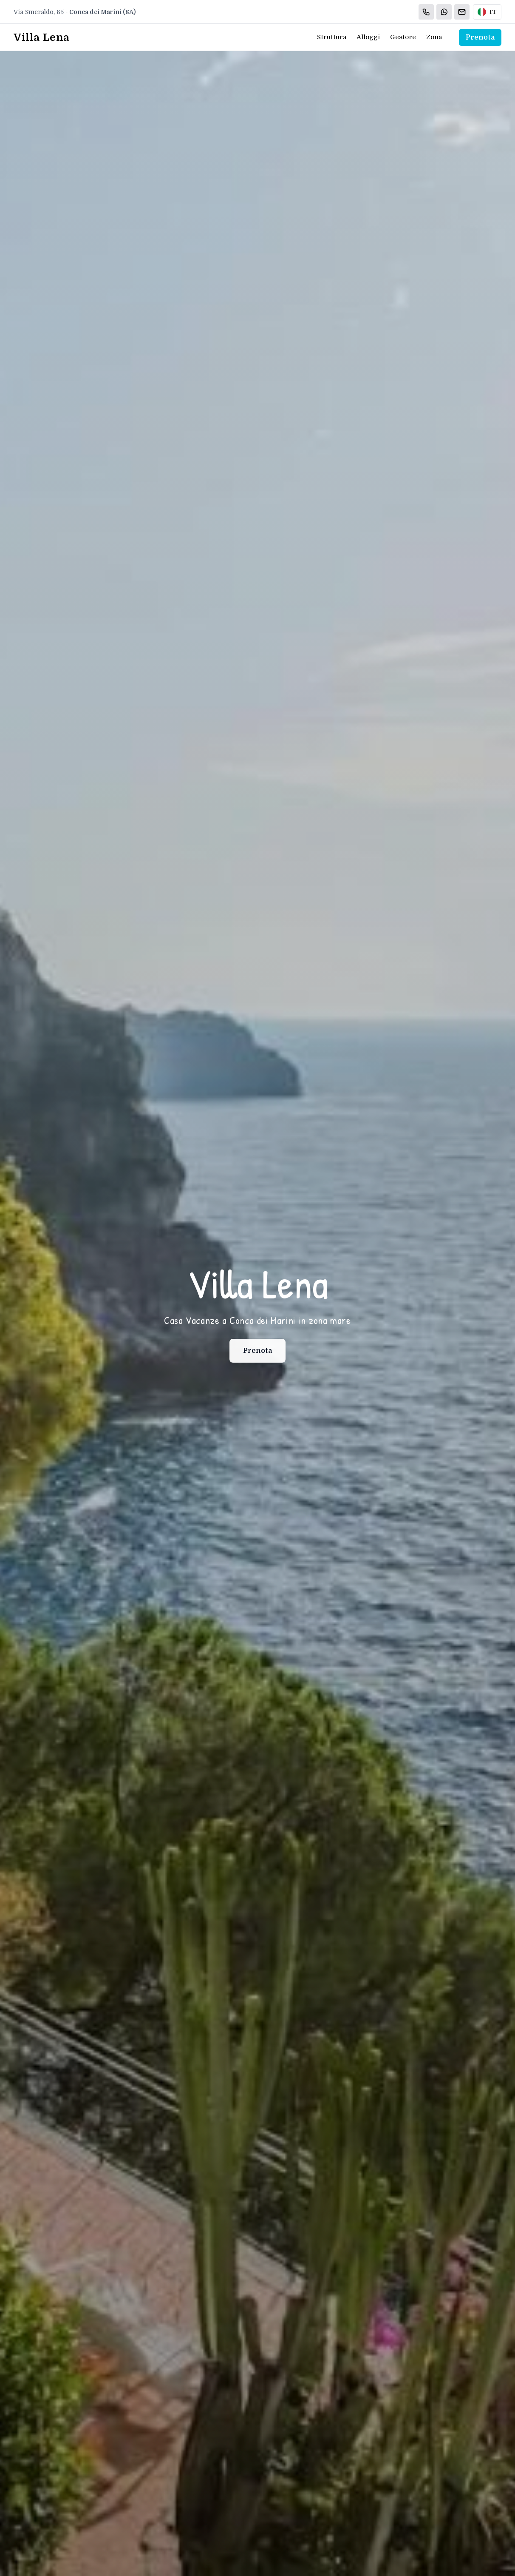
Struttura (331, 37)
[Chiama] (426, 12)
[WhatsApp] (444, 12)
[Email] (462, 12)
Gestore (403, 37)
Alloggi (368, 37)
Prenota (480, 37)
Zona (434, 37)
